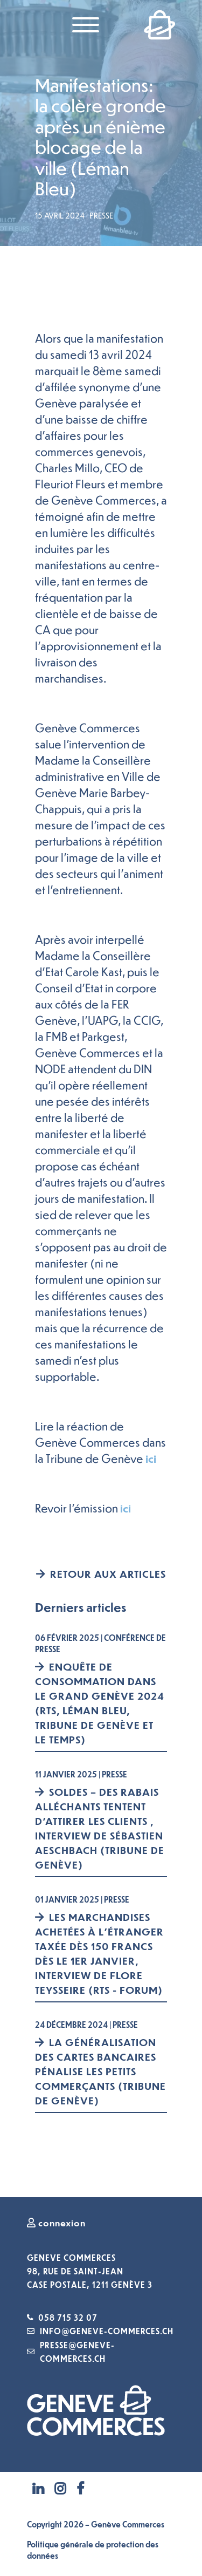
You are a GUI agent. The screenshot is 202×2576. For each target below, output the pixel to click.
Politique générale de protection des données (92, 2549)
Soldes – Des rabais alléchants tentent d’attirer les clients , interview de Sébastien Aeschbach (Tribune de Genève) (99, 1828)
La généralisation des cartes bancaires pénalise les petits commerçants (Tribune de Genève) (100, 2071)
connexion (56, 2222)
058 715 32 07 (67, 2317)
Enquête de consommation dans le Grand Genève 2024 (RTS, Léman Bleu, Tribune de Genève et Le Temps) (99, 1703)
